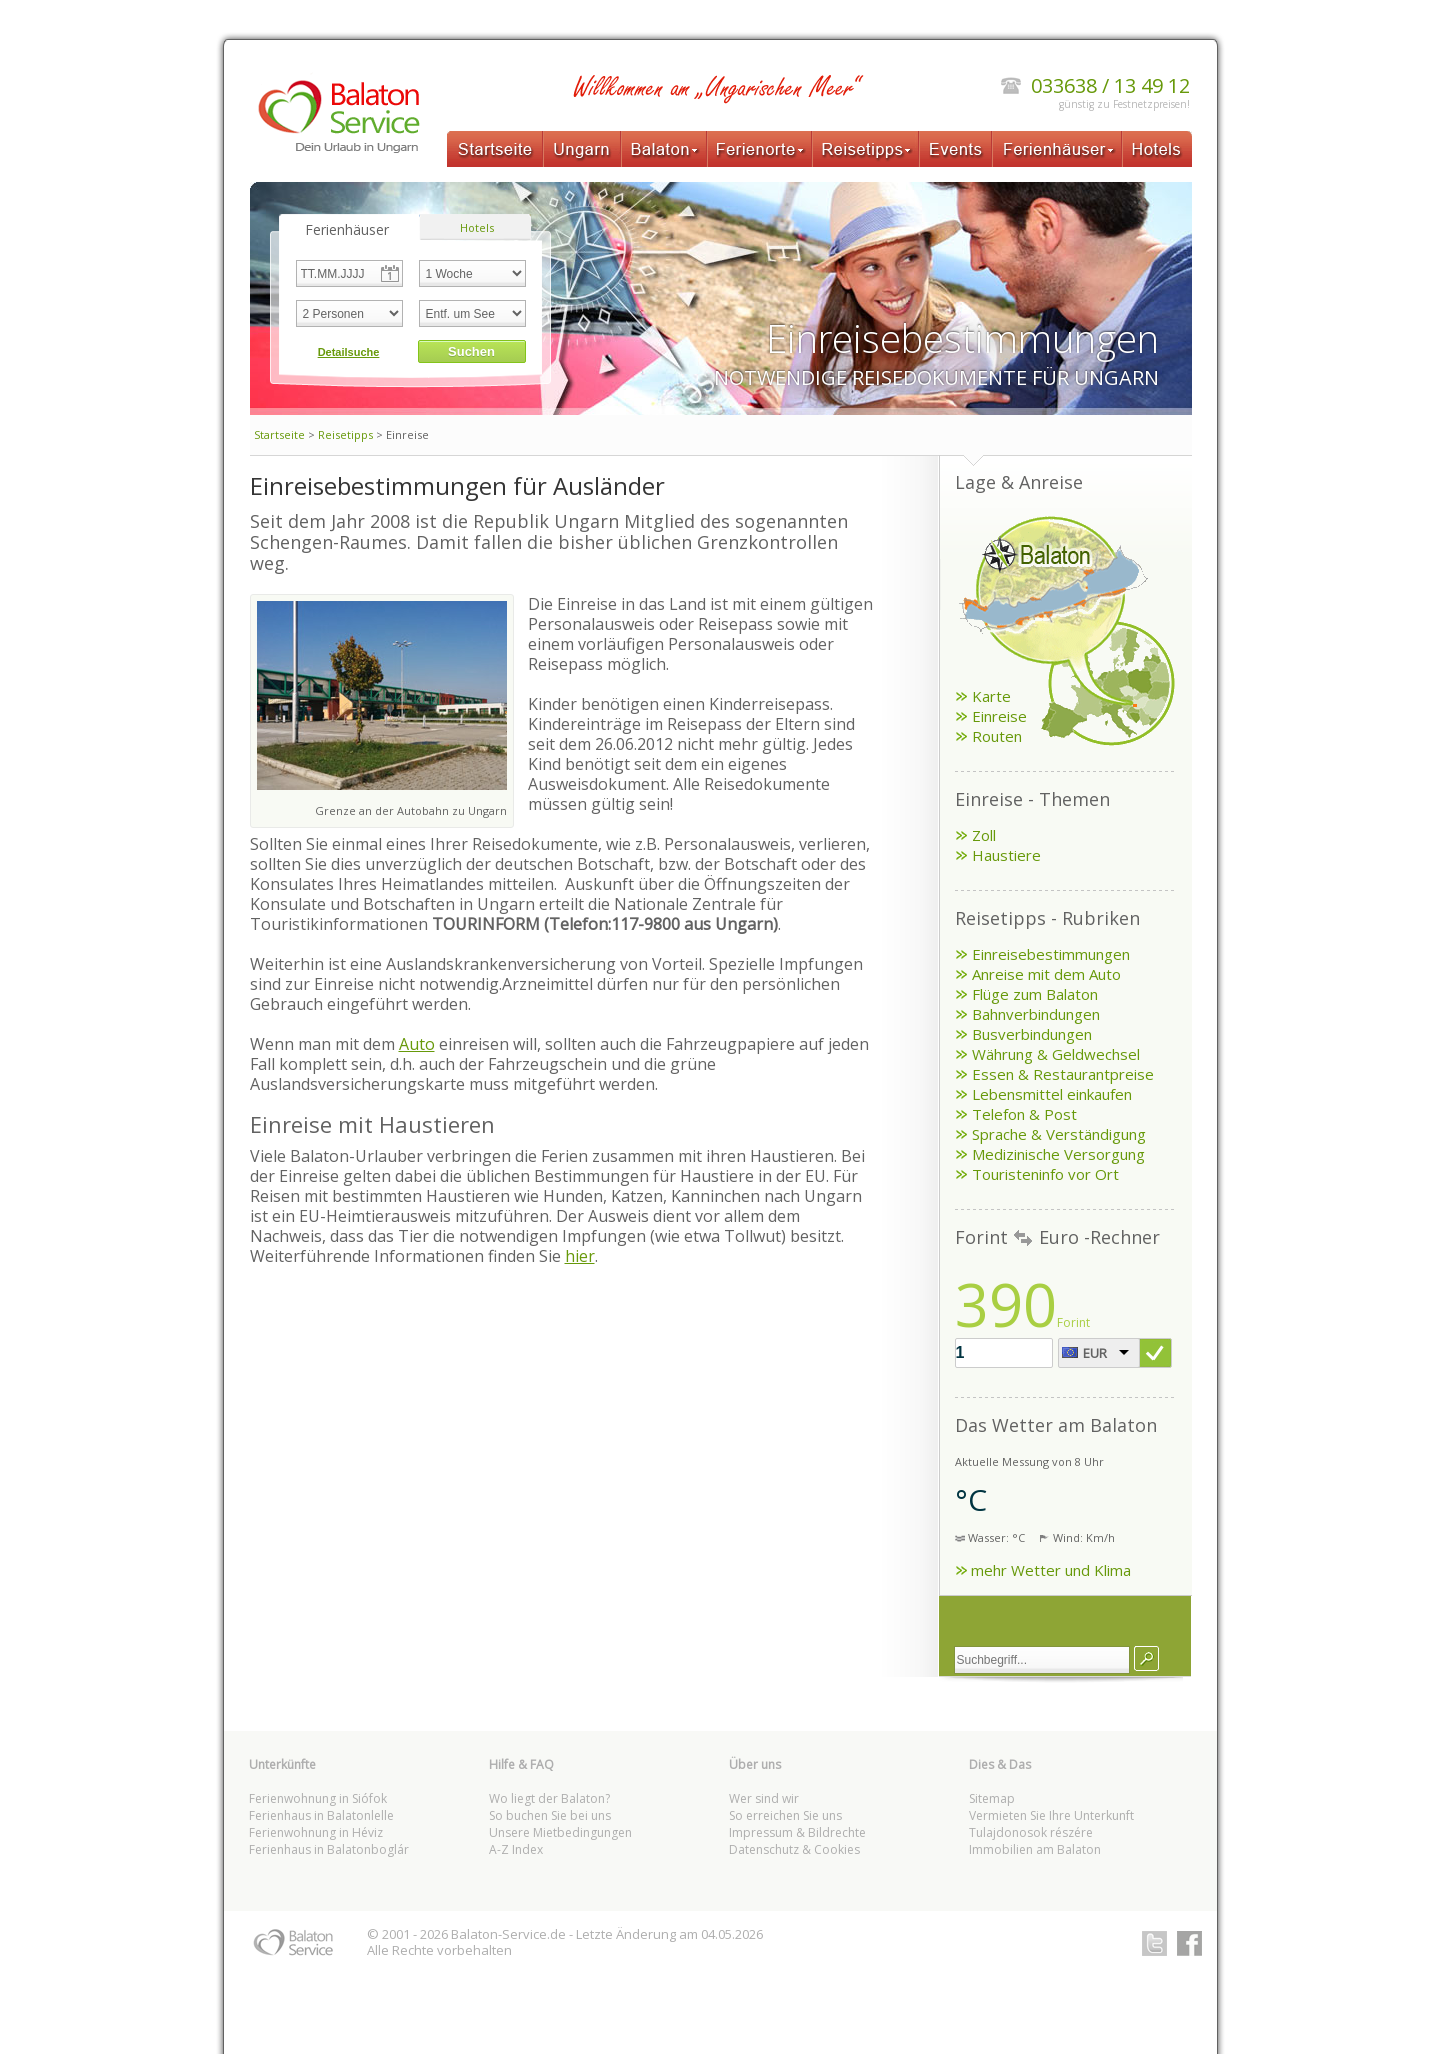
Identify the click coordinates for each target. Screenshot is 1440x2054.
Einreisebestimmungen (1051, 954)
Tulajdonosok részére (1031, 1832)
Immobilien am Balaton (1035, 1849)
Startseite (495, 149)
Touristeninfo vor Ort (1045, 1174)
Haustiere (1006, 855)
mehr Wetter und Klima (1051, 1570)
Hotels (1157, 149)
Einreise (999, 716)
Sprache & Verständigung (1059, 1134)
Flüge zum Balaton (1035, 994)
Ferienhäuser (1057, 149)
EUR (1095, 1353)
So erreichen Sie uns (785, 1815)
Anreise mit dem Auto (1046, 974)
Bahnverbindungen (1036, 1014)
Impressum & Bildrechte (797, 1832)
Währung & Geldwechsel (1056, 1054)
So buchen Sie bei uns (550, 1815)
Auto (417, 1044)
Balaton (664, 149)
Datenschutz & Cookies (794, 1849)
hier (580, 1256)
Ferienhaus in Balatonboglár (329, 1849)
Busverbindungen (1032, 1034)
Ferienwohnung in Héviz (316, 1832)
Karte (991, 696)
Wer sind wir (764, 1798)
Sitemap (992, 1798)
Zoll (984, 835)
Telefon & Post (1024, 1114)
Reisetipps (865, 149)
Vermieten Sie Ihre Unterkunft (1051, 1815)
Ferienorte (759, 149)
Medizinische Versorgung (1058, 1154)
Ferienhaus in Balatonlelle (321, 1815)
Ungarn (582, 149)
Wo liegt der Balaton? (549, 1798)
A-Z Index (516, 1849)
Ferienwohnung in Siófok (318, 1798)
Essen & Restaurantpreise (1063, 1074)
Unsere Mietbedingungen (560, 1832)
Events (955, 149)
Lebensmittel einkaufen (1052, 1094)
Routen (997, 736)
